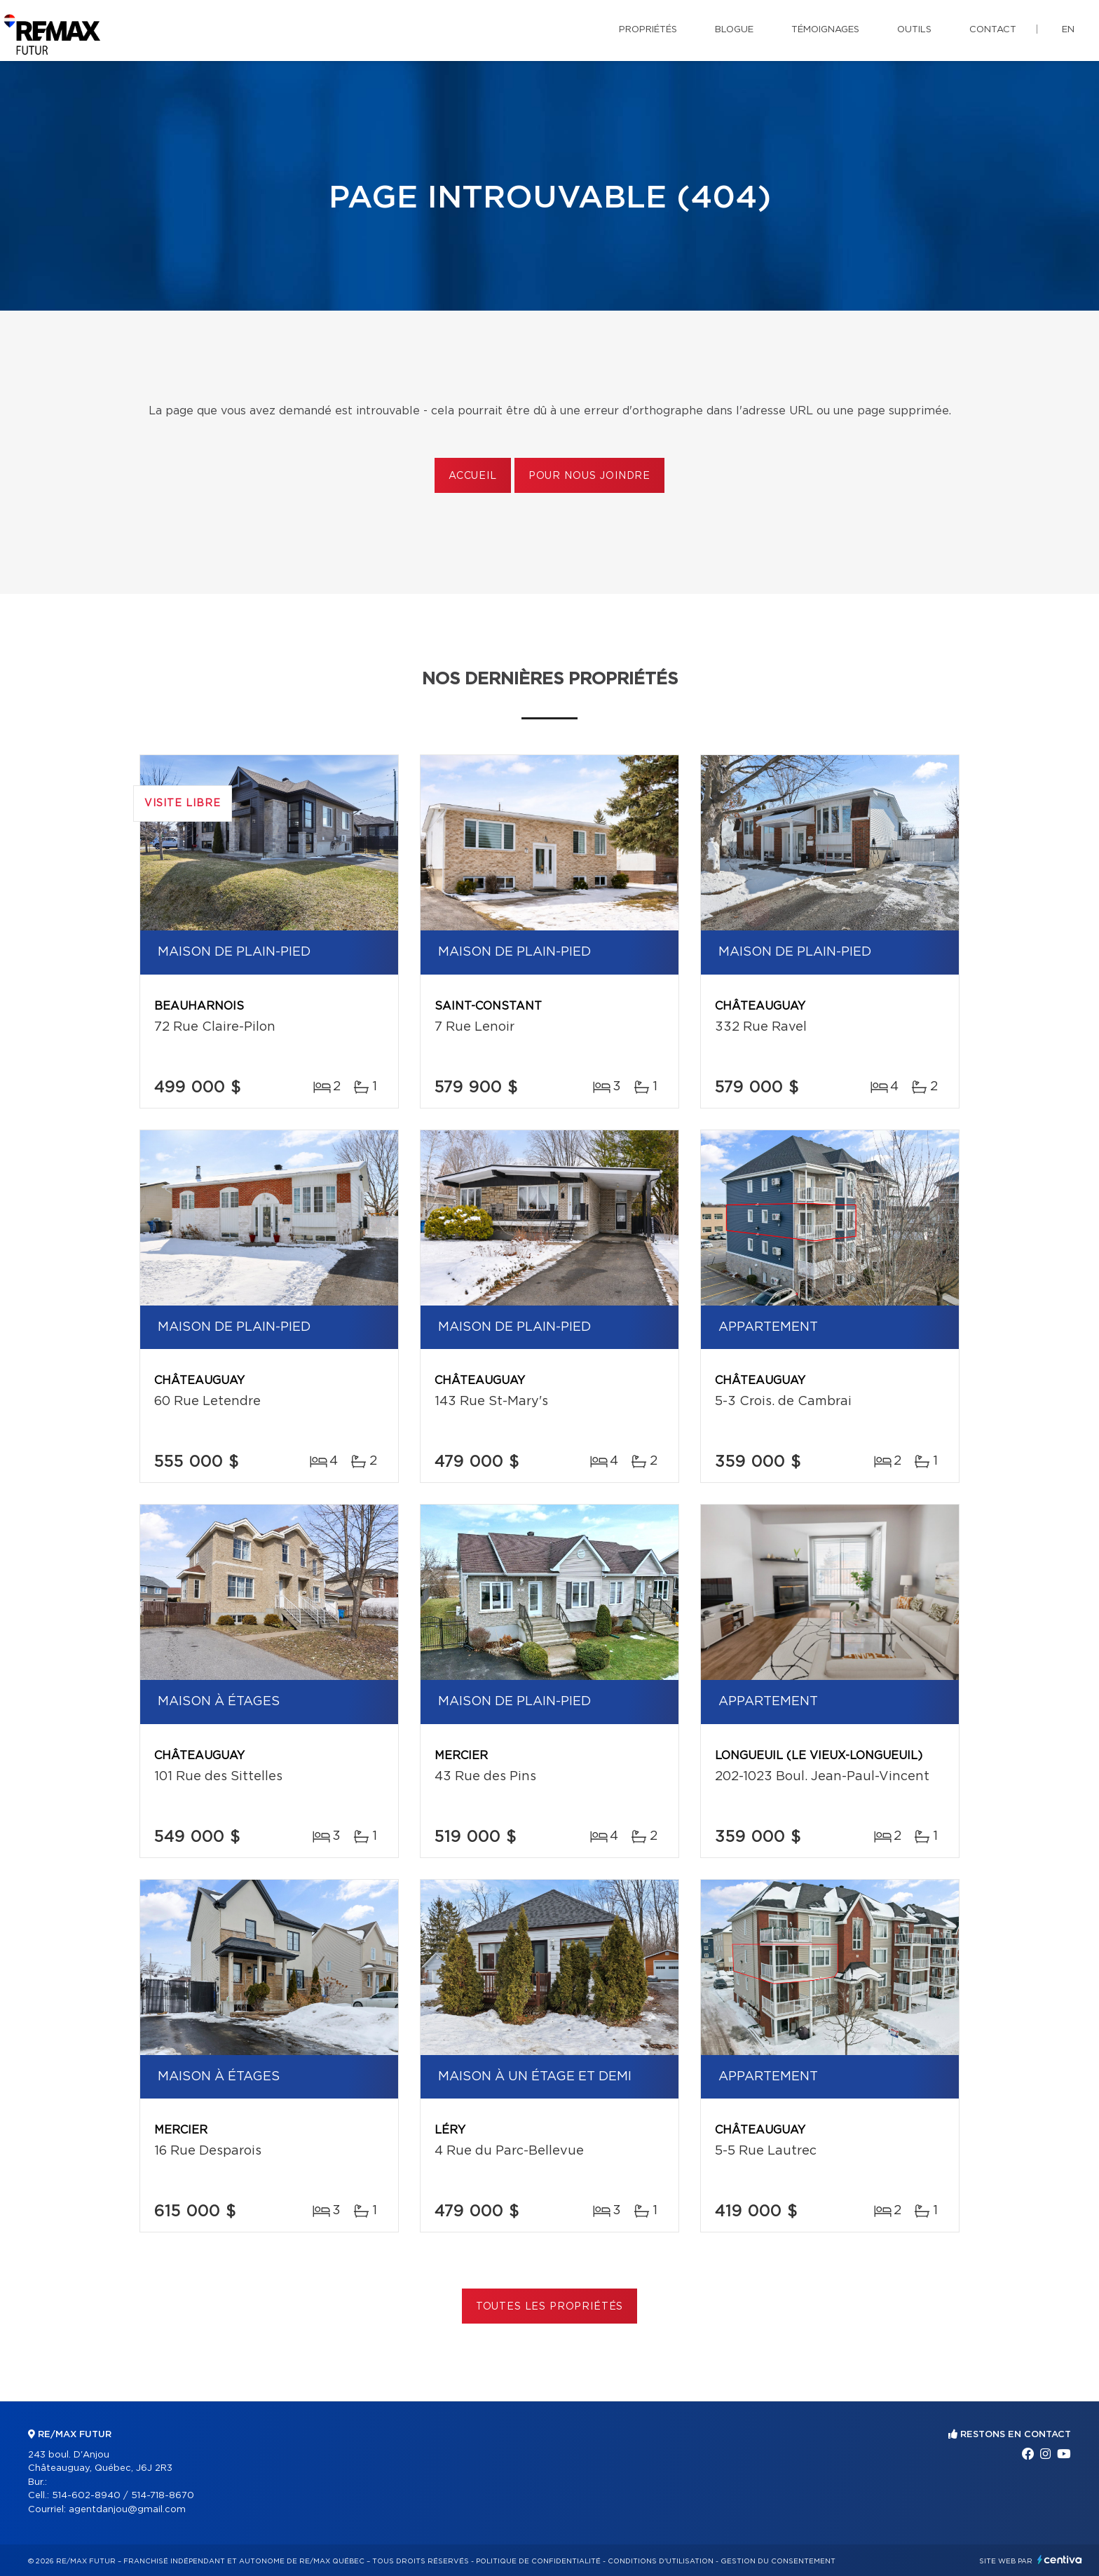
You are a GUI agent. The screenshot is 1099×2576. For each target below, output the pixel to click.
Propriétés (648, 29)
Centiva (1059, 2559)
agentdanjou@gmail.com (127, 2509)
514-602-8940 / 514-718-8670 (123, 2495)
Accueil (473, 476)
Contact (992, 29)
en (1068, 29)
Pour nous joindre (589, 476)
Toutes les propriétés (550, 2307)
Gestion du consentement (778, 2561)
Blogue (734, 29)
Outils (914, 29)
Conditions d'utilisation (661, 2561)
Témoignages (825, 29)
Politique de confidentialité (538, 2561)
